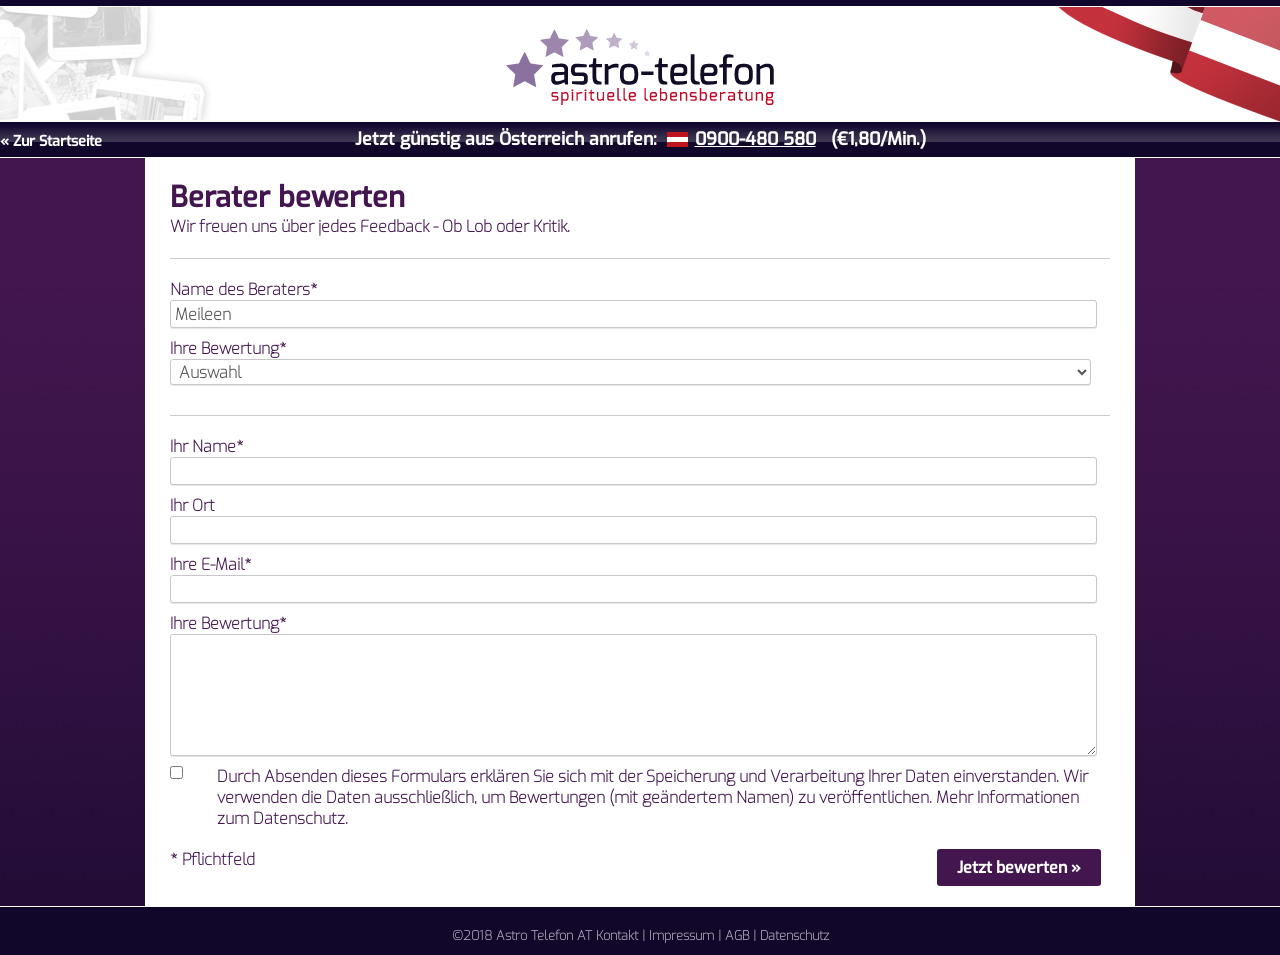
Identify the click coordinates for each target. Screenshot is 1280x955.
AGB (737, 935)
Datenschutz (794, 935)
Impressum (681, 935)
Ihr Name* (207, 446)
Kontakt (617, 935)
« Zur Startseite (51, 141)
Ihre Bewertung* (228, 348)
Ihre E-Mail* (211, 564)
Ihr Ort (192, 505)
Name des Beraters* (244, 289)
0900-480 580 (755, 139)
